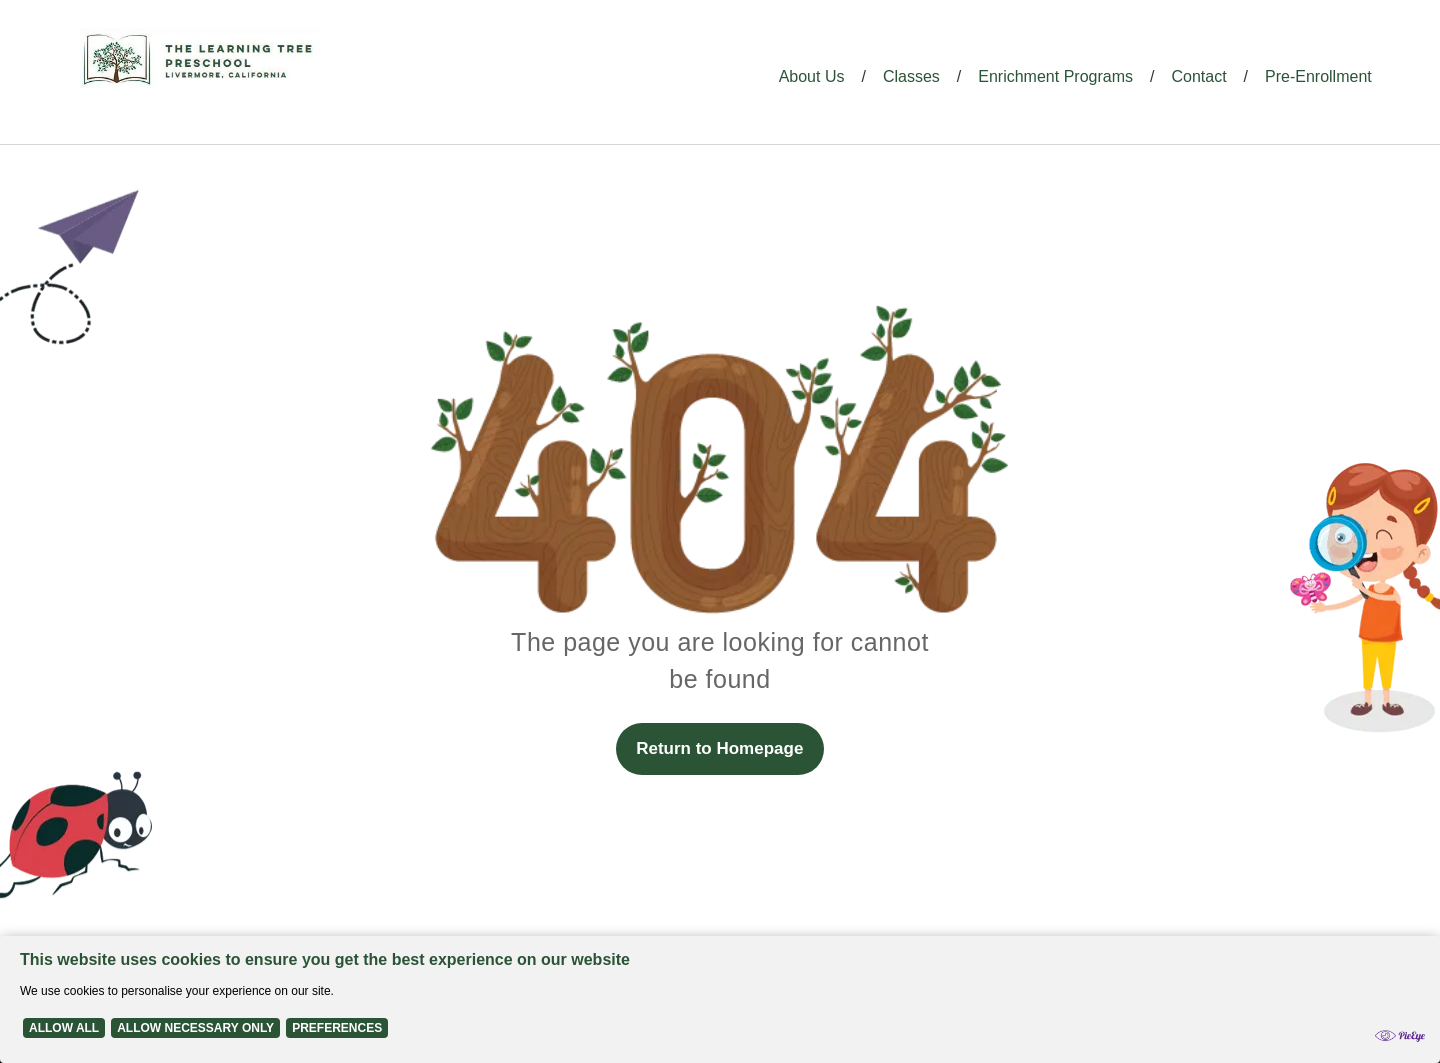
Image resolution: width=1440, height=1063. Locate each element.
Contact (1198, 76)
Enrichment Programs (1055, 76)
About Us (812, 76)
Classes (911, 76)
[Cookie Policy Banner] (720, 999)
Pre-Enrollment (1318, 76)
